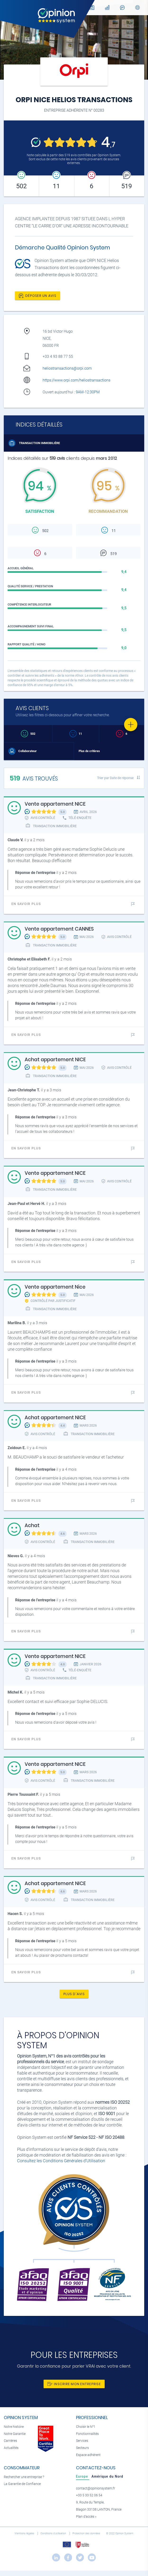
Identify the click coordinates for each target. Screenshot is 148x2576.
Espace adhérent (88, 2455)
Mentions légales (25, 2533)
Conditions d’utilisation (53, 2533)
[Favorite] (130, 724)
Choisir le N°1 (85, 2427)
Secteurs (82, 2448)
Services (82, 2441)
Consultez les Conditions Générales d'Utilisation (61, 2160)
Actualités (11, 2448)
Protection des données (86, 2533)
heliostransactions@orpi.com (67, 368)
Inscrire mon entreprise (74, 2384)
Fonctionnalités (87, 2434)
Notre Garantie (15, 2434)
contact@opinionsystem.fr (95, 2488)
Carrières (10, 2441)
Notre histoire (14, 2427)
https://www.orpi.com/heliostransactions (76, 380)
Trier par (115, 778)
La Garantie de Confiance (22, 2484)
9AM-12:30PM (88, 392)
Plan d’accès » (86, 2517)
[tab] (82, 2476)
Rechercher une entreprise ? (24, 2477)
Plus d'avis (74, 1994)
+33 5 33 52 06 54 (89, 2495)
